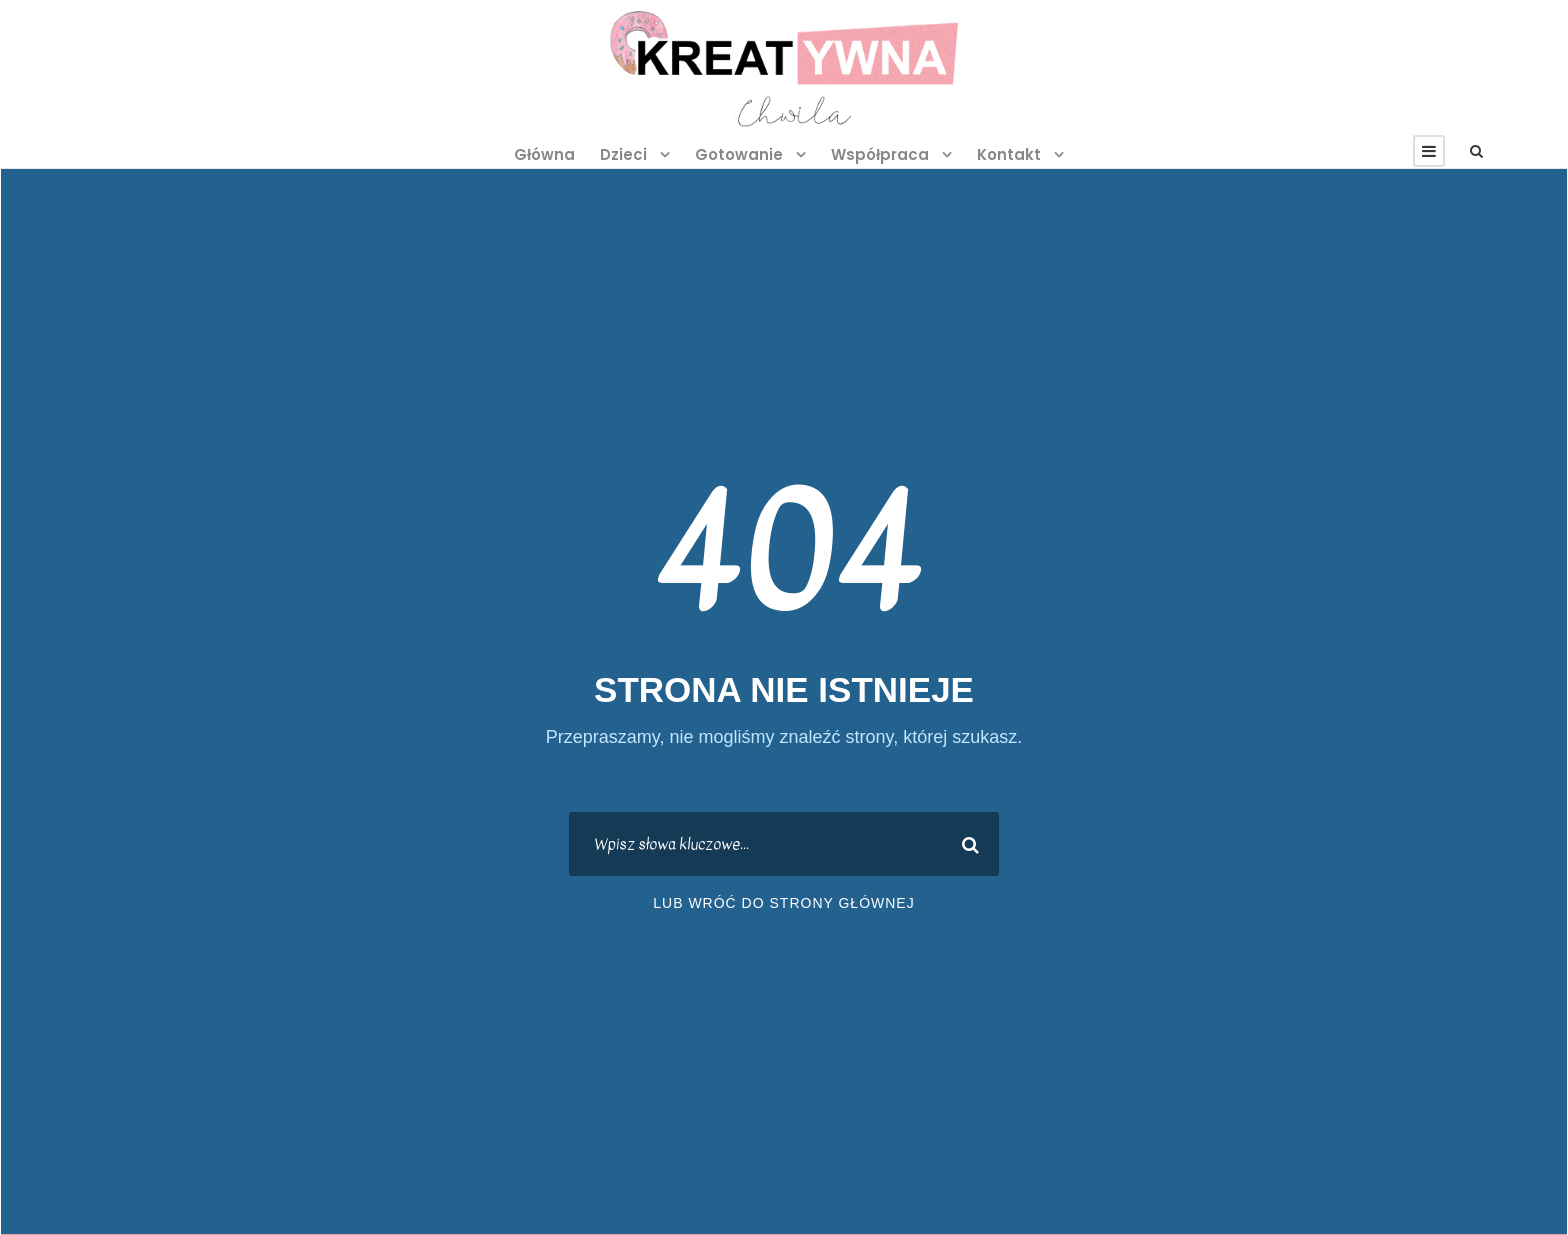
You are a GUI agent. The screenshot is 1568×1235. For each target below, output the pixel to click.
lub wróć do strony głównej (783, 903)
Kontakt (1009, 154)
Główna (544, 154)
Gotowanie (739, 154)
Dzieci (623, 154)
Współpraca (880, 154)
